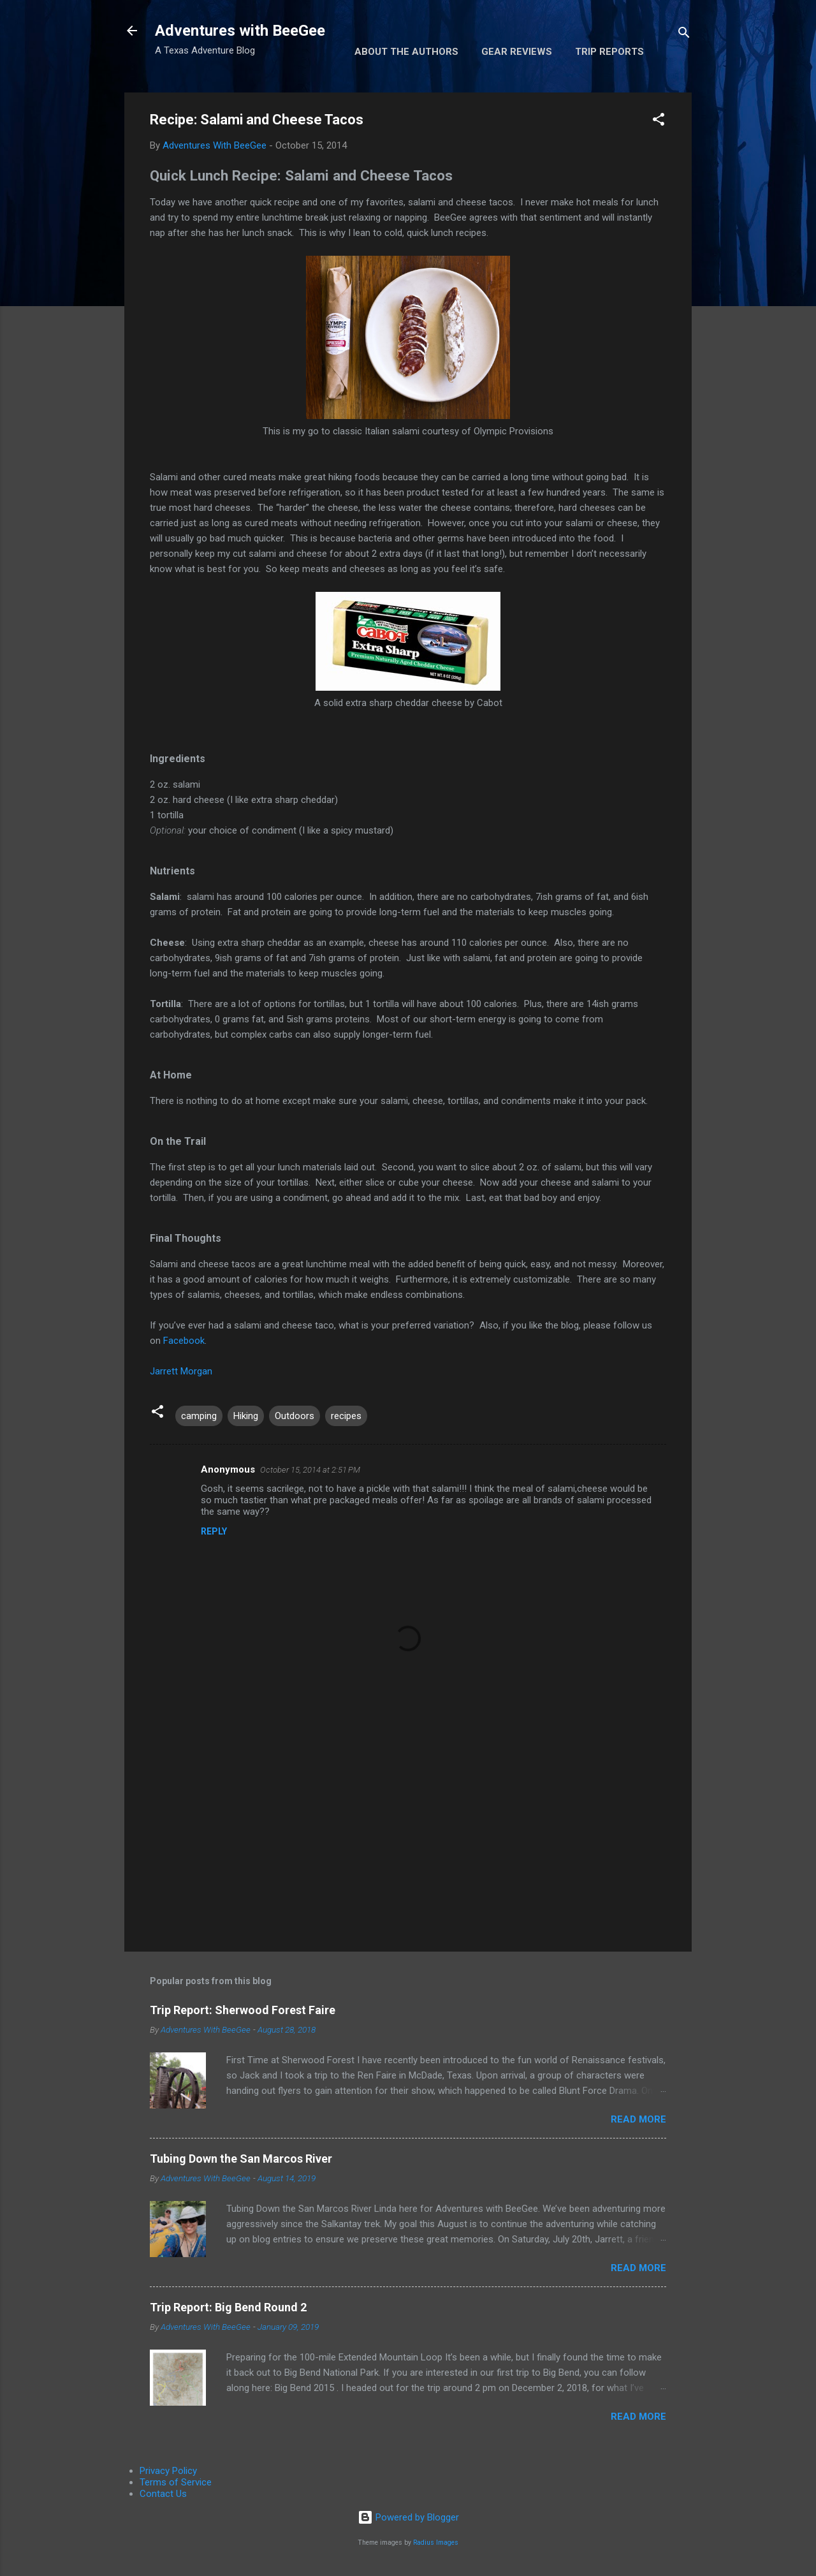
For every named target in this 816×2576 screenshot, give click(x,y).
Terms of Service (176, 2482)
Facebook (184, 1340)
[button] (658, 121)
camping (199, 1416)
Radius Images (435, 2542)
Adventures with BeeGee (240, 31)
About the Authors (406, 51)
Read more (638, 2119)
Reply (214, 1531)
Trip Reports (609, 51)
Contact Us (163, 2493)
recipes (346, 1416)
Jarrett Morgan (181, 1371)
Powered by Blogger (408, 2517)
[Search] (684, 34)
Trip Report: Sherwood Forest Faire (242, 2010)
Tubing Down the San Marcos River (241, 2158)
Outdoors (294, 1416)
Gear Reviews (516, 51)
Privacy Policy (168, 2471)
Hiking (245, 1416)
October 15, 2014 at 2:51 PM (310, 1470)
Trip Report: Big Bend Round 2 (228, 2307)
